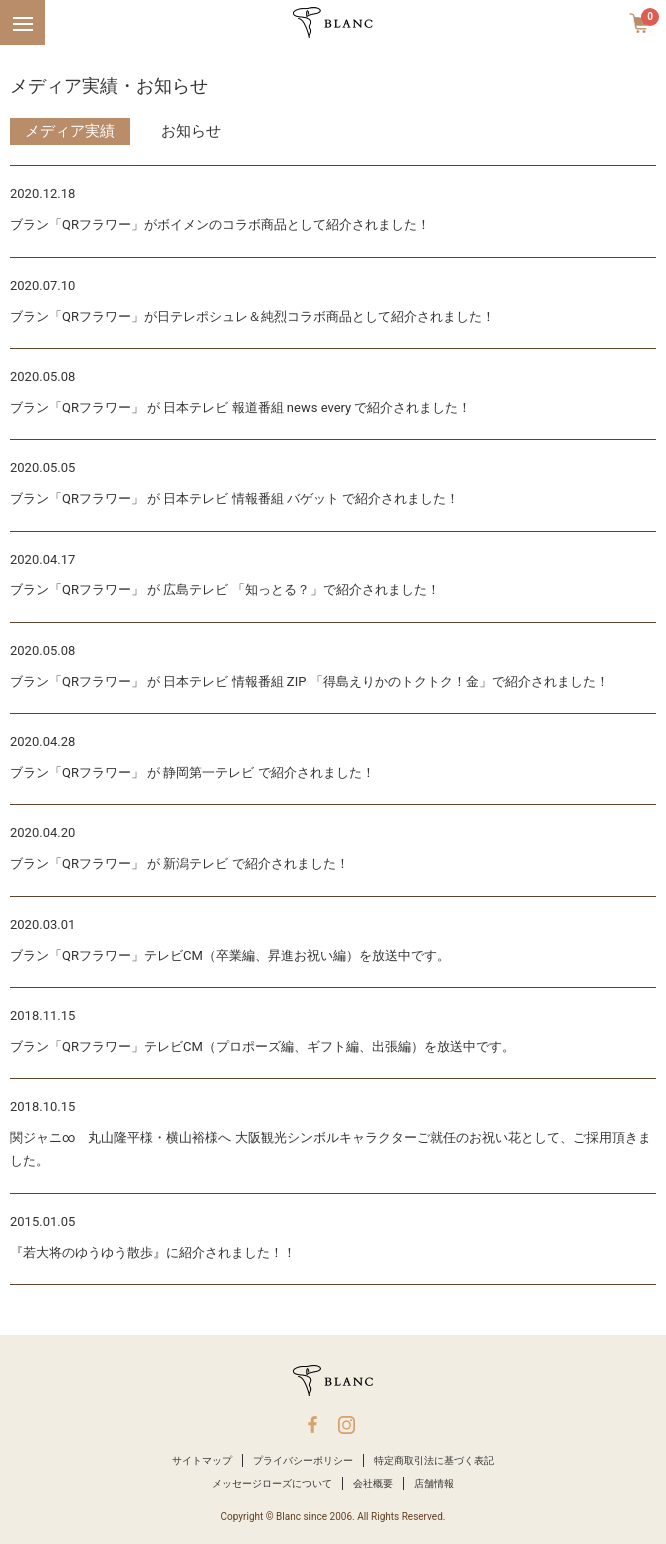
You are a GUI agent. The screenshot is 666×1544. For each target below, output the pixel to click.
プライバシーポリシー (303, 1460)
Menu (20, 13)
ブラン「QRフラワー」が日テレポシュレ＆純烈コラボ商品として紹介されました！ (252, 316)
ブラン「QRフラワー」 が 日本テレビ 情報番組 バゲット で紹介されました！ (234, 498)
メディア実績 (70, 131)
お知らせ (191, 131)
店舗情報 (434, 1483)
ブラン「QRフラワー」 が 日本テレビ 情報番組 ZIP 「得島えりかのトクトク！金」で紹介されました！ (309, 681)
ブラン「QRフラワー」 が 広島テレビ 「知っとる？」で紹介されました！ (225, 589)
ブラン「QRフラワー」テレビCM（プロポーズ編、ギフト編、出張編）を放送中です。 (262, 1046)
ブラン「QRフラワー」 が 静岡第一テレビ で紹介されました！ (192, 772)
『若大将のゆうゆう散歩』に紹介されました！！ (153, 1252)
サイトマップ (202, 1460)
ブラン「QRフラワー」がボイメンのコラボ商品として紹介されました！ (220, 224)
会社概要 (373, 1483)
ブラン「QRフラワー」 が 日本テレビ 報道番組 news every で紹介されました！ (240, 407)
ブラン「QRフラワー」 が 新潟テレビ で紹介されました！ (179, 863)
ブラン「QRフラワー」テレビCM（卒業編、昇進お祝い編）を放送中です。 (230, 955)
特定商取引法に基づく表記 (434, 1460)
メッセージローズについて (272, 1483)
